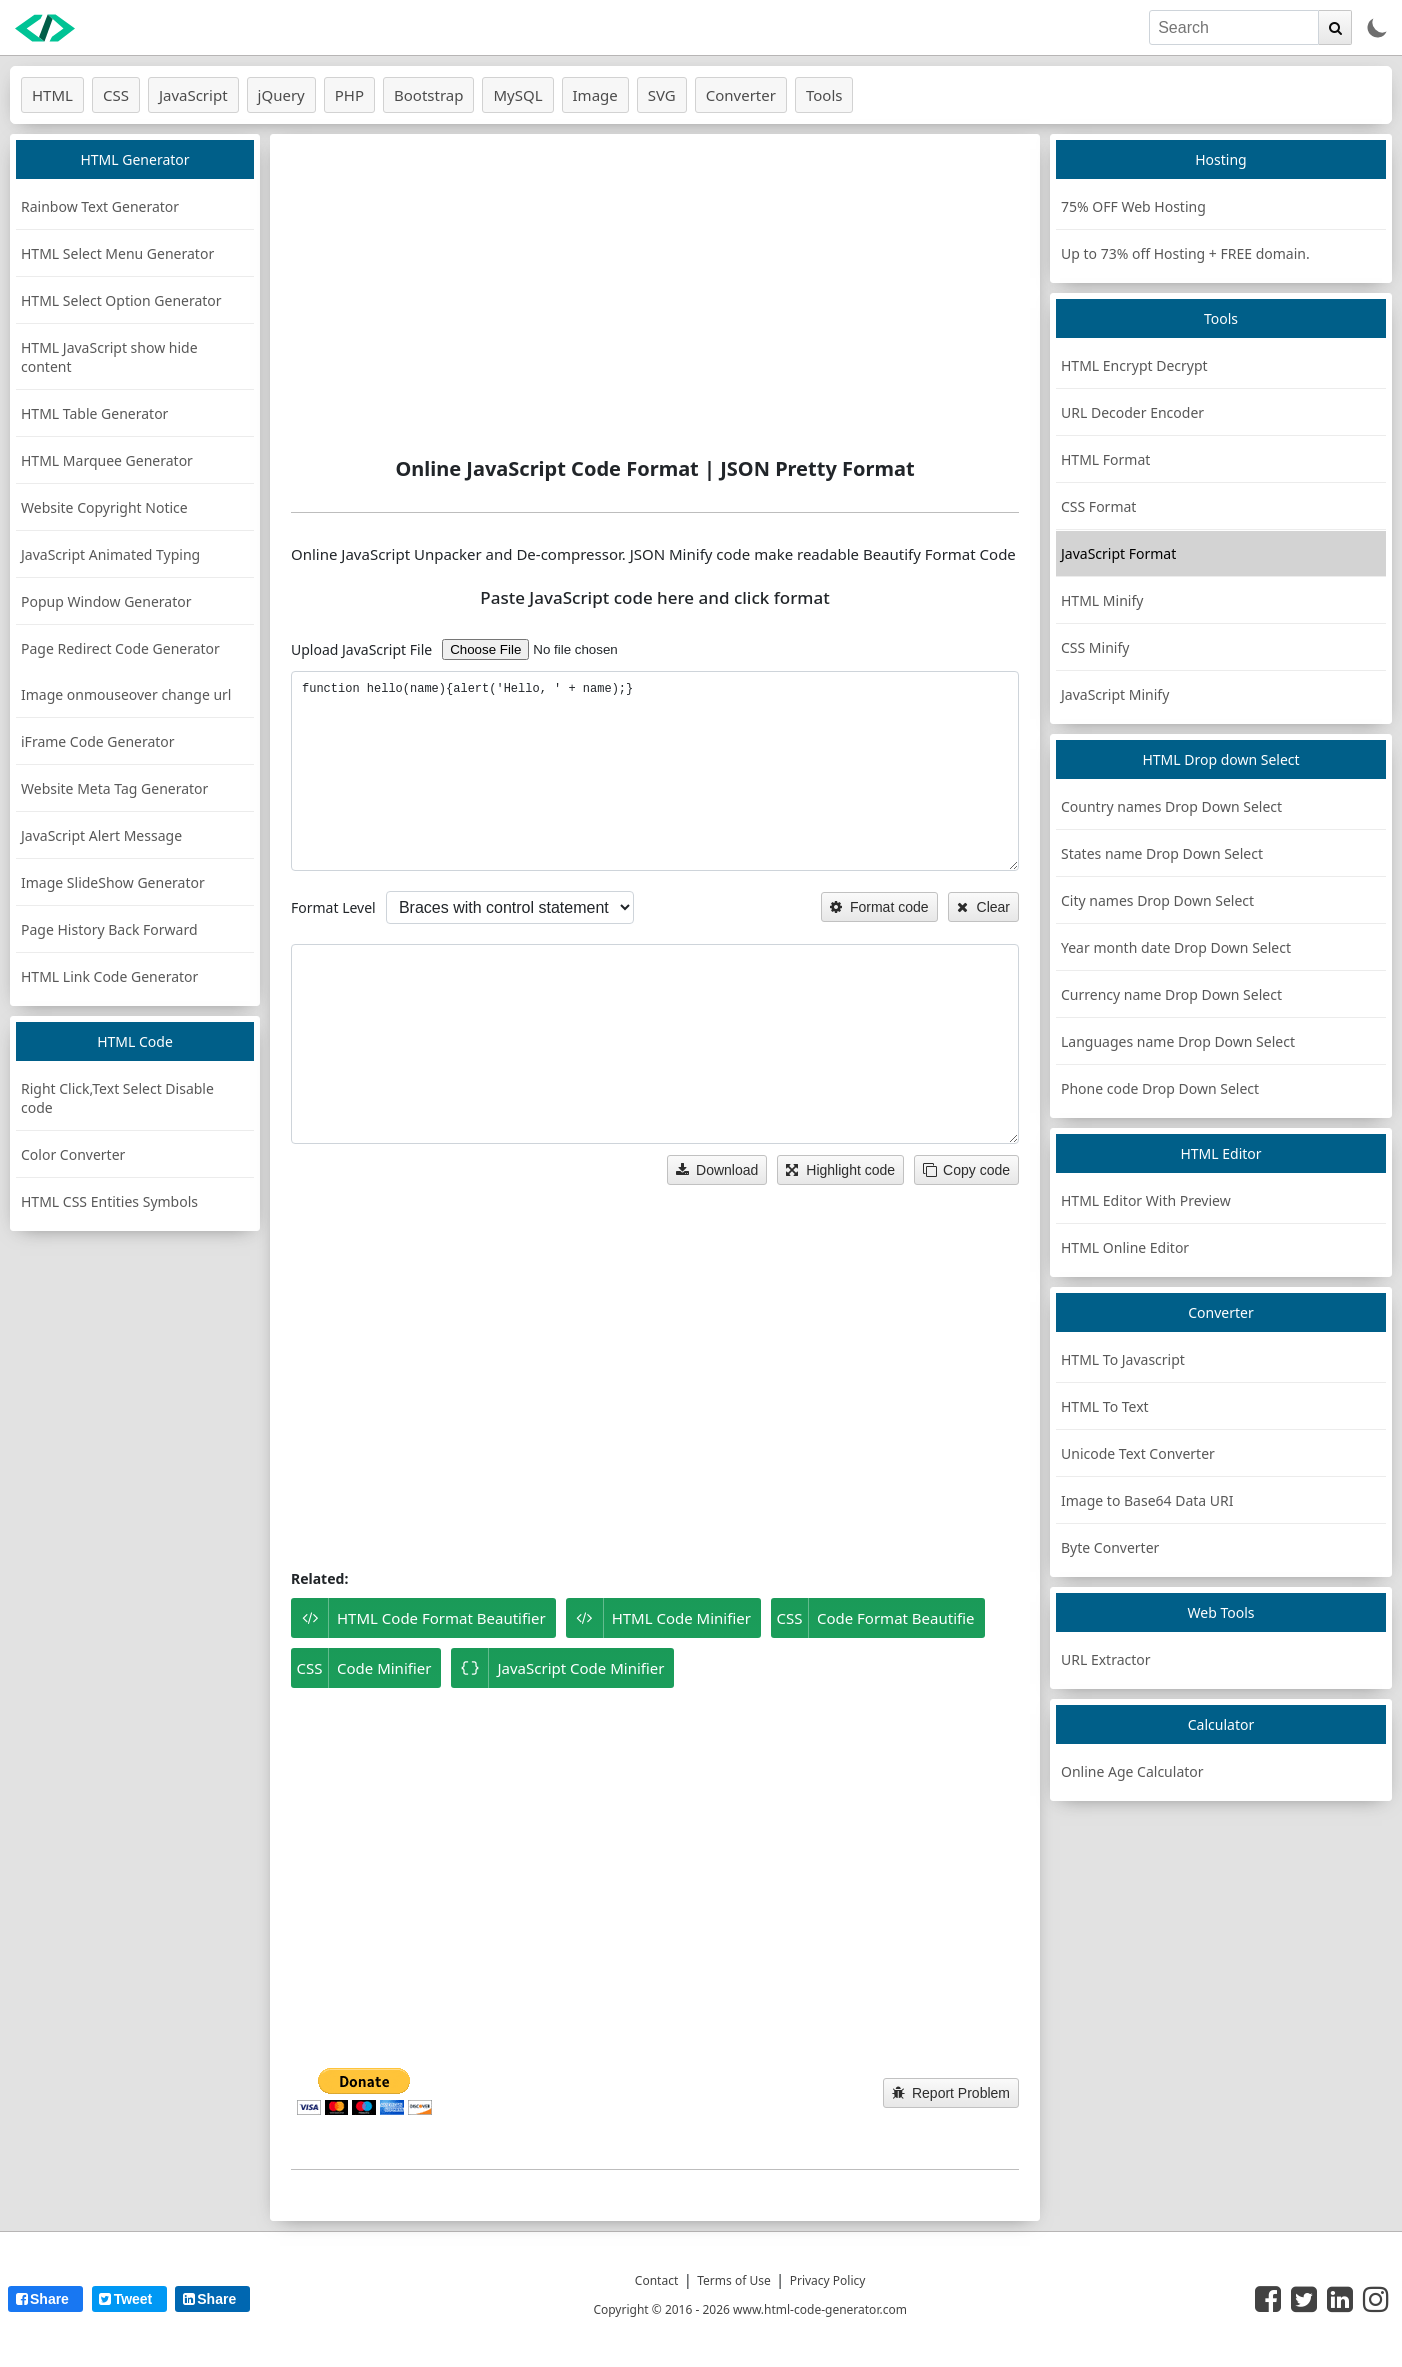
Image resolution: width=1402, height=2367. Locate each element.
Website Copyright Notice (104, 507)
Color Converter (73, 1154)
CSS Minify (1095, 647)
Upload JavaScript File (361, 649)
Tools (824, 95)
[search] (1234, 27)
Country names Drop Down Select (1171, 806)
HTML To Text (1105, 1406)
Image (595, 95)
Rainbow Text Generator (100, 206)
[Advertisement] (655, 295)
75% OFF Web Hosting (1133, 206)
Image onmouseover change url (126, 694)
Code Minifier (361, 1668)
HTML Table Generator (94, 413)
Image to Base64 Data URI (1147, 1500)
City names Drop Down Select (1157, 900)
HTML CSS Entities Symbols (109, 1201)
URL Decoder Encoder (1132, 412)
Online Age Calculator (1132, 1771)
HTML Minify (1102, 600)
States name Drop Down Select (1162, 853)
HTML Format (1105, 459)
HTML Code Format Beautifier (418, 1618)
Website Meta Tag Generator (114, 788)
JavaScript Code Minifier (557, 1668)
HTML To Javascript (1123, 1359)
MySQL (517, 95)
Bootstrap (428, 95)
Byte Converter (1110, 1547)
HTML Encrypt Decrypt (1134, 365)
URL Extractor (1106, 1659)
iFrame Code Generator (98, 741)
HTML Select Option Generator (121, 300)
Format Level (333, 907)
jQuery (281, 95)
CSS (116, 95)
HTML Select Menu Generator (117, 253)
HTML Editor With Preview (1146, 1200)
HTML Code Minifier (658, 1618)
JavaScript (193, 95)
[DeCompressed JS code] (655, 1044)
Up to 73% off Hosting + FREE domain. (1185, 253)
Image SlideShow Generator (113, 882)
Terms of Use (733, 2280)
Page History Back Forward (109, 929)
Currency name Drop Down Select (1171, 994)
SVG (662, 95)
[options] (510, 907)
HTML (52, 95)
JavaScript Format (1118, 553)
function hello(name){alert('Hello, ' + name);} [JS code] (655, 771)
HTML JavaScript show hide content (109, 357)
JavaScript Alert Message (101, 835)
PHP (349, 95)
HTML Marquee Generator (107, 460)
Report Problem (951, 2093)
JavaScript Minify (1115, 694)
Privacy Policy (828, 2280)
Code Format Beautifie (873, 1618)
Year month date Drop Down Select (1176, 947)
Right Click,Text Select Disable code (117, 1098)
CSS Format (1098, 506)
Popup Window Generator (106, 601)
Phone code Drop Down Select (1160, 1088)
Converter (741, 95)
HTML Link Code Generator (109, 976)
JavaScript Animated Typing (110, 554)
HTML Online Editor (1125, 1247)
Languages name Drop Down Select (1178, 1041)
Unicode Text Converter (1138, 1453)
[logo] (45, 28)
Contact (656, 2280)
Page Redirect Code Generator (120, 648)
